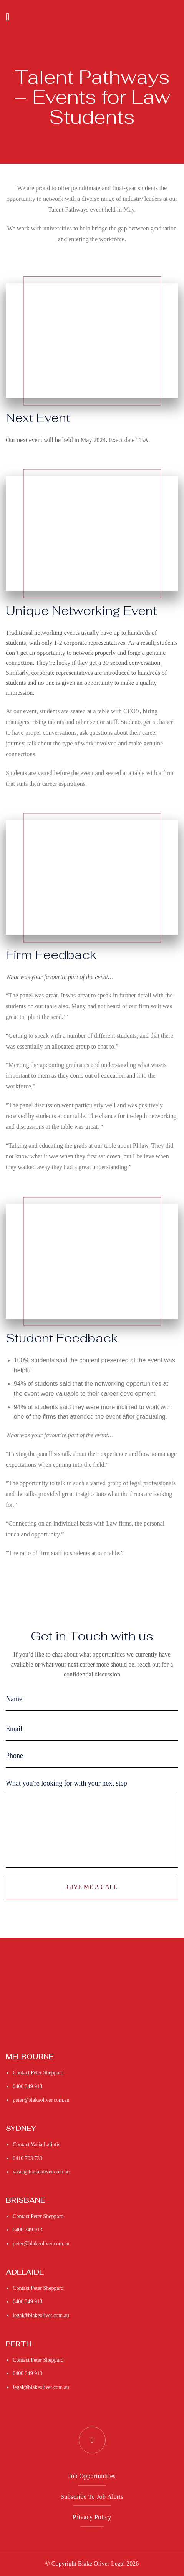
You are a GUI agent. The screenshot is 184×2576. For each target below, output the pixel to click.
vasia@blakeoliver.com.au (41, 2172)
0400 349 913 (27, 2086)
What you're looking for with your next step (66, 1783)
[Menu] (11, 17)
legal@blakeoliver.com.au (41, 2315)
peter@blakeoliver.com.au (41, 2100)
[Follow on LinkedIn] (92, 2440)
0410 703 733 (27, 2158)
